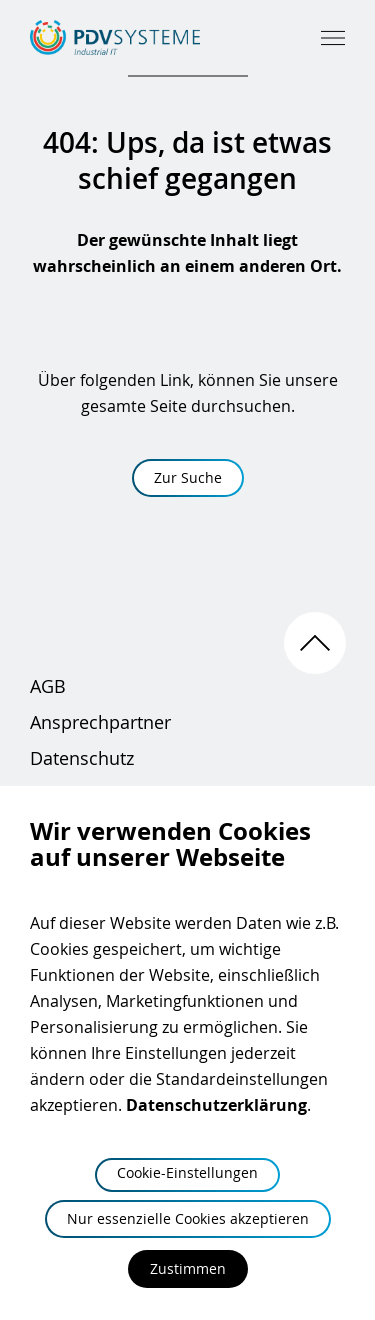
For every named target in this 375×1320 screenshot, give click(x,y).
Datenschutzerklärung (216, 1105)
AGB (48, 686)
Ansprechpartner (100, 722)
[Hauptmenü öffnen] (333, 38)
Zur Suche (188, 477)
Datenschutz (82, 758)
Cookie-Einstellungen (187, 1172)
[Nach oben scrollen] (315, 643)
